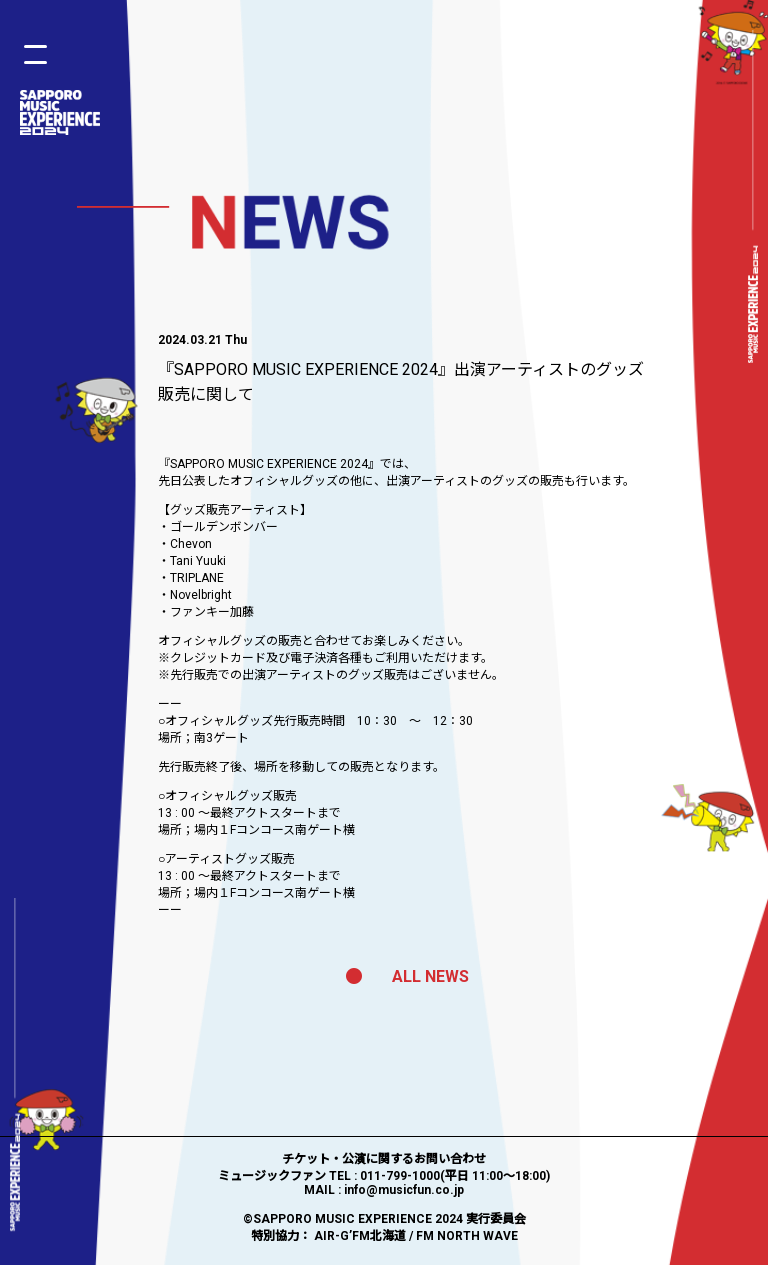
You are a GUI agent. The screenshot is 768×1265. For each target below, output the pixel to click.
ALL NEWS (407, 976)
